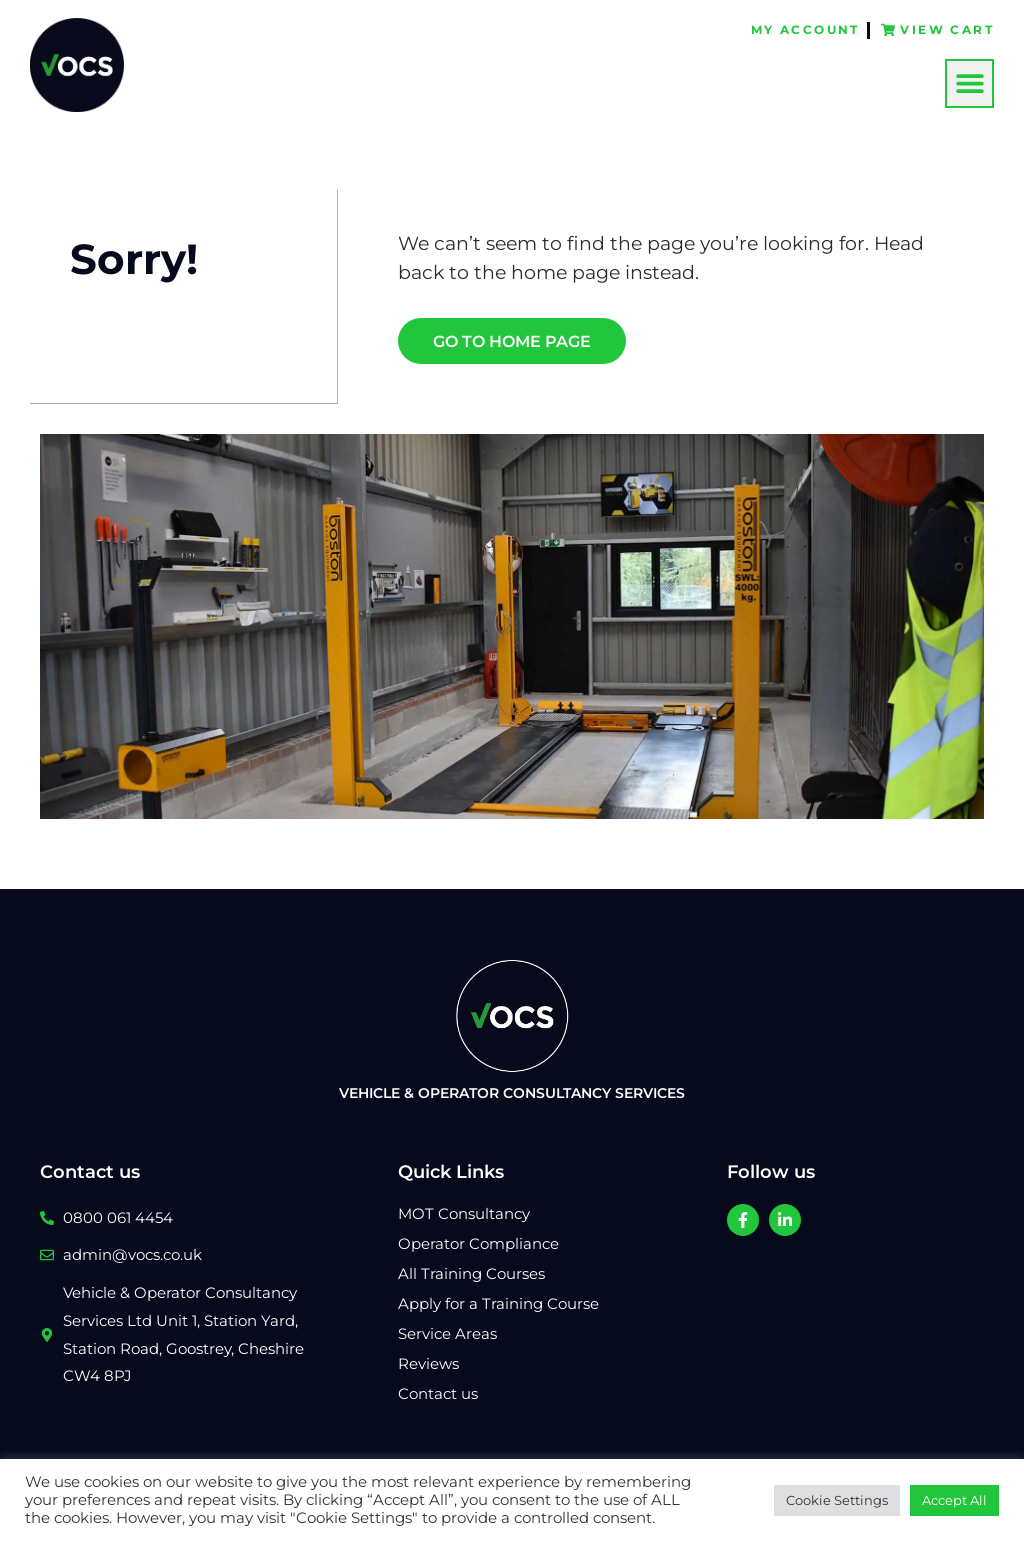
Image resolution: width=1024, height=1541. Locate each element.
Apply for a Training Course (498, 1303)
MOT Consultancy (464, 1213)
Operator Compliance (478, 1243)
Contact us (438, 1393)
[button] (969, 82)
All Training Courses (471, 1273)
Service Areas (447, 1333)
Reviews (428, 1363)
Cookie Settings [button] (837, 1500)
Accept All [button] (954, 1500)
